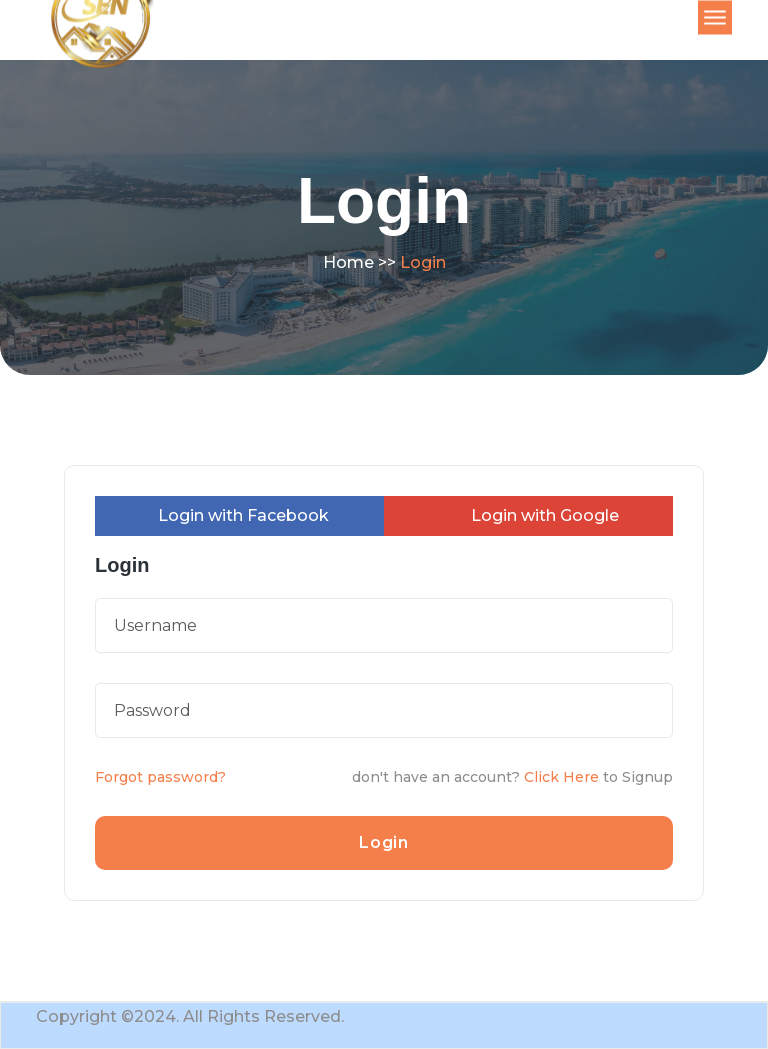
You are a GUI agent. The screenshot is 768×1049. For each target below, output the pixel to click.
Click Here (561, 777)
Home (348, 262)
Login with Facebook (233, 515)
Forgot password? (160, 777)
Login (384, 842)
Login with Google (535, 515)
